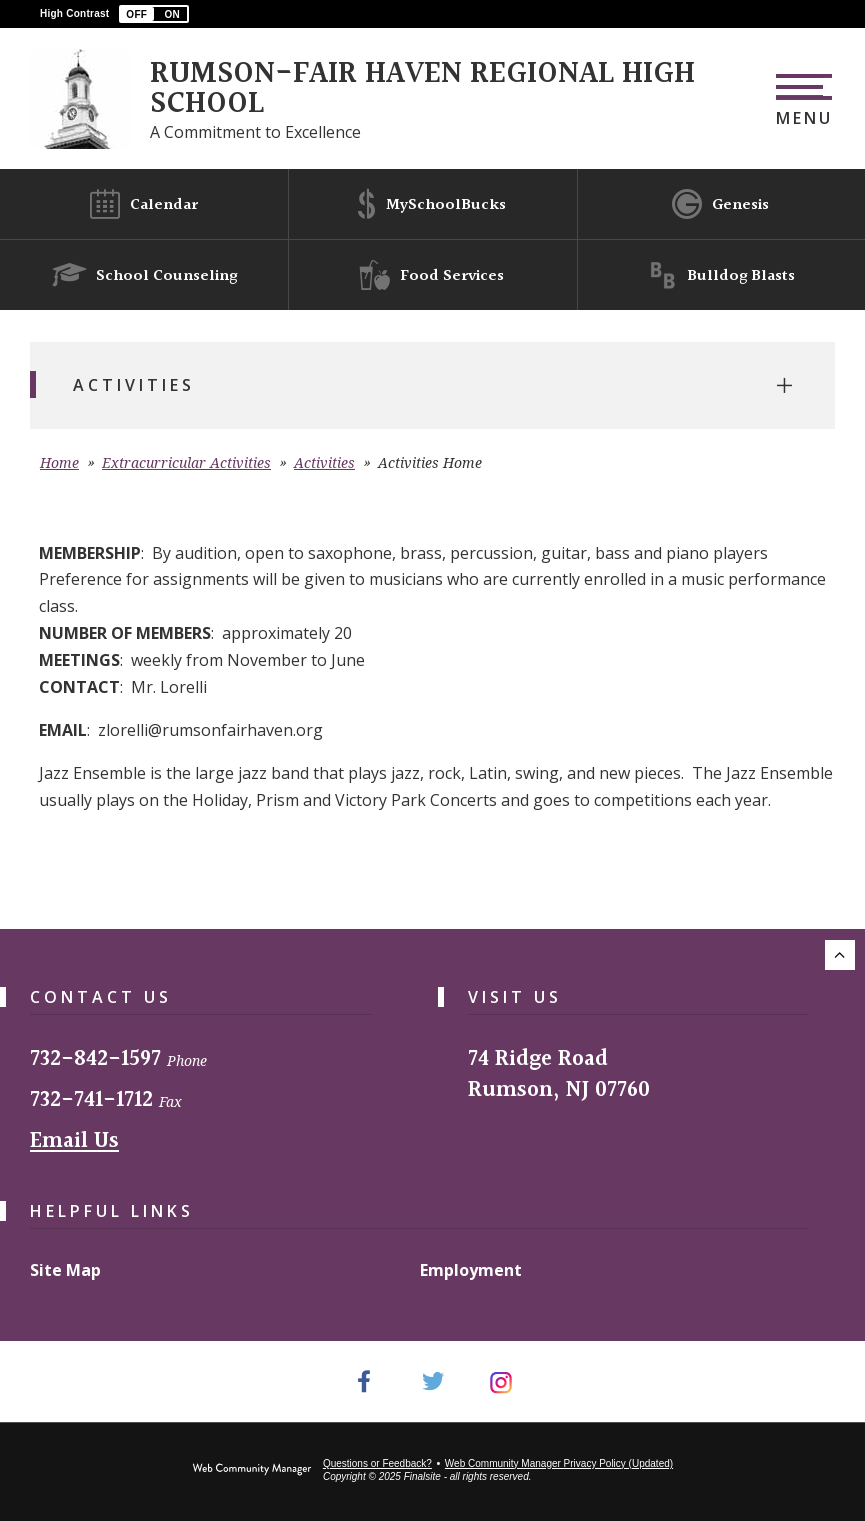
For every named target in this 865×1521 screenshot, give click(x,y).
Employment (471, 1270)
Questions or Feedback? (377, 1463)
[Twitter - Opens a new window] (432, 1381)
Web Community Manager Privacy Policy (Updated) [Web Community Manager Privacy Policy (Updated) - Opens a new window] (559, 1463)
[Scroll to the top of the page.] (840, 955)
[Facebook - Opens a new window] (363, 1381)
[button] (154, 14)
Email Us (74, 1141)
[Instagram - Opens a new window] (501, 1381)
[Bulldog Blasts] (721, 275)
